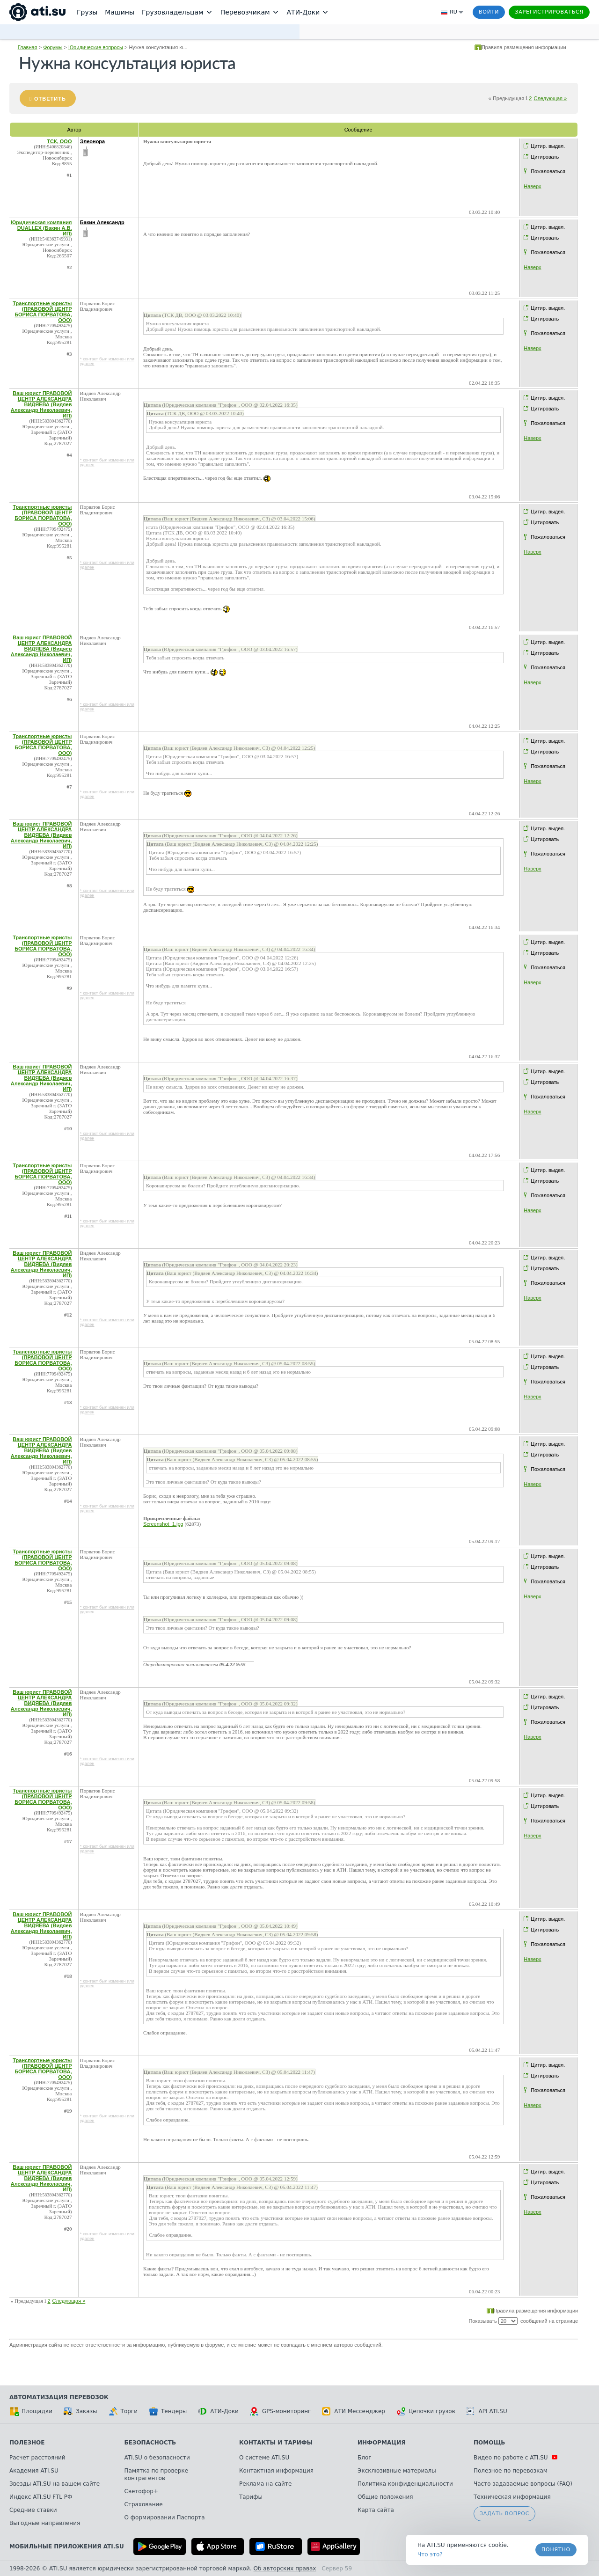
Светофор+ (141, 2491)
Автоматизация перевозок (59, 2397)
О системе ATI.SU (264, 2457)
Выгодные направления (44, 2523)
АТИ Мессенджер (353, 2411)
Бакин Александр (102, 222)
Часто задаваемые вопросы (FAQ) (523, 2484)
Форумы (52, 47)
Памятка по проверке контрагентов (156, 2474)
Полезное (26, 2442)
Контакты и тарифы (276, 2442)
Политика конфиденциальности (405, 2484)
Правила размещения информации (524, 47)
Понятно (555, 2550)
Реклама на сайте (265, 2484)
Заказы (80, 2411)
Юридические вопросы (95, 47)
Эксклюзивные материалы (397, 2470)
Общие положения (385, 2497)
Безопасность (150, 2442)
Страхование (143, 2504)
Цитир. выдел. (548, 146)
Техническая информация (512, 2497)
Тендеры (168, 2411)
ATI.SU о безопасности (157, 2457)
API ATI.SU (487, 2411)
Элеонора (92, 141)
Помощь (489, 2442)
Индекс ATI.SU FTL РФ (40, 2497)
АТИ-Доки (218, 2411)
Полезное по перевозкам (511, 2470)
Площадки (30, 2411)
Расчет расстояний (37, 2457)
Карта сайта (376, 2510)
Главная (27, 47)
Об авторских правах (285, 2568)
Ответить (50, 99)
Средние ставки (33, 2510)
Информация (382, 2442)
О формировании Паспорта (164, 2517)
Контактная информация (276, 2470)
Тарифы (251, 2497)
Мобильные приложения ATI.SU (66, 2546)
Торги (123, 2411)
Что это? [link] (430, 2554)
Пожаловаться (548, 171)
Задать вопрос (504, 2513)
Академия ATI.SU (33, 2470)
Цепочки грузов (425, 2411)
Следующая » (550, 98)
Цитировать (545, 157)
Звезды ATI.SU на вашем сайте (54, 2484)
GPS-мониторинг (280, 2411)
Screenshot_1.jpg (163, 1524)
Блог (365, 2457)
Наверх (532, 186)
